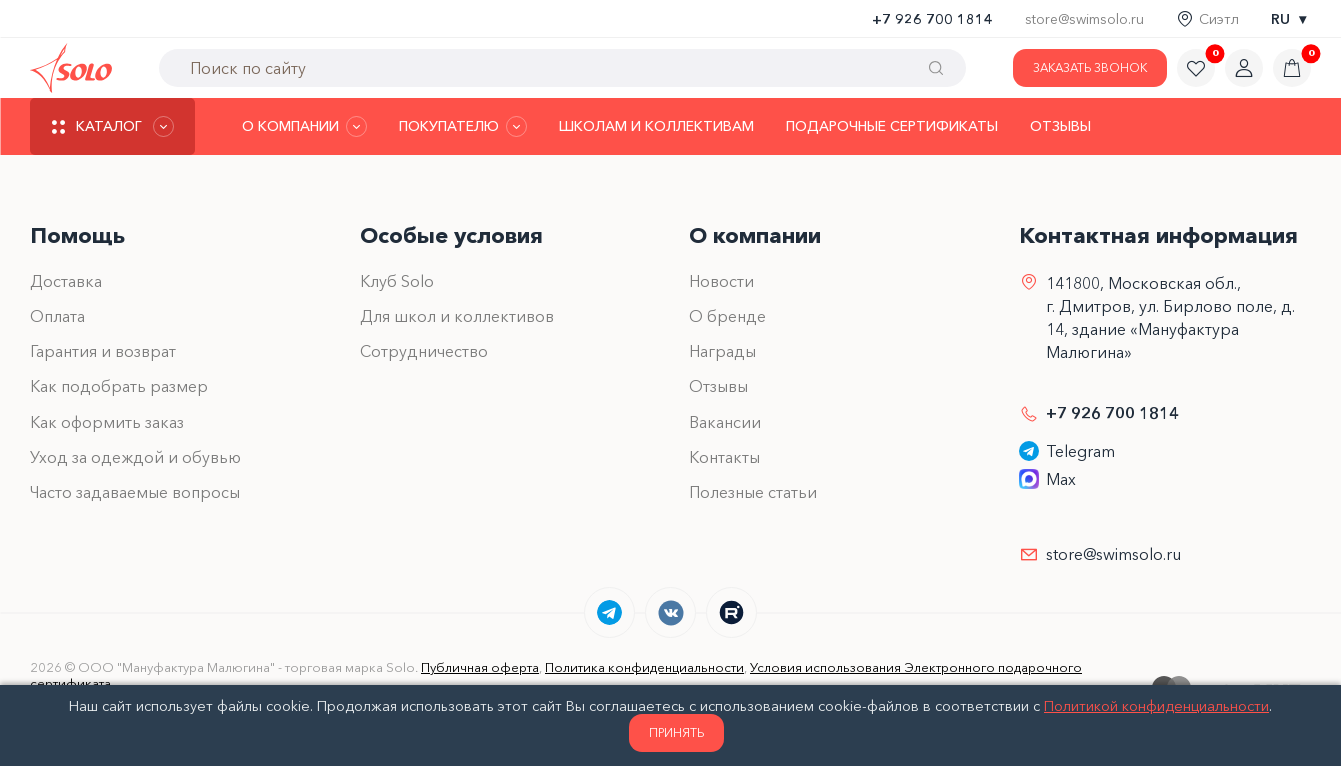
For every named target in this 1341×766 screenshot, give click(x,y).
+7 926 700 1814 (932, 19)
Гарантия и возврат (103, 351)
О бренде (727, 316)
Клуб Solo (397, 281)
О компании (755, 235)
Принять (676, 732)
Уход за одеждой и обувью (135, 457)
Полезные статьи (753, 492)
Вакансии (725, 422)
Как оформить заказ (107, 422)
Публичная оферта (480, 667)
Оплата (57, 316)
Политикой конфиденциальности (1156, 706)
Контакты (724, 457)
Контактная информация (1158, 235)
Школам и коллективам (656, 126)
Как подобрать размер (119, 386)
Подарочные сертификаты (892, 126)
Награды (722, 351)
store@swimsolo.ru (1084, 19)
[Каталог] (112, 126)
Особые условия (451, 235)
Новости (721, 281)
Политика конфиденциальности (644, 667)
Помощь (77, 235)
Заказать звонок (1090, 67)
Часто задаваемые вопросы (135, 492)
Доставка (66, 281)
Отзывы (1060, 126)
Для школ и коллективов (457, 316)
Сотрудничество (424, 351)
